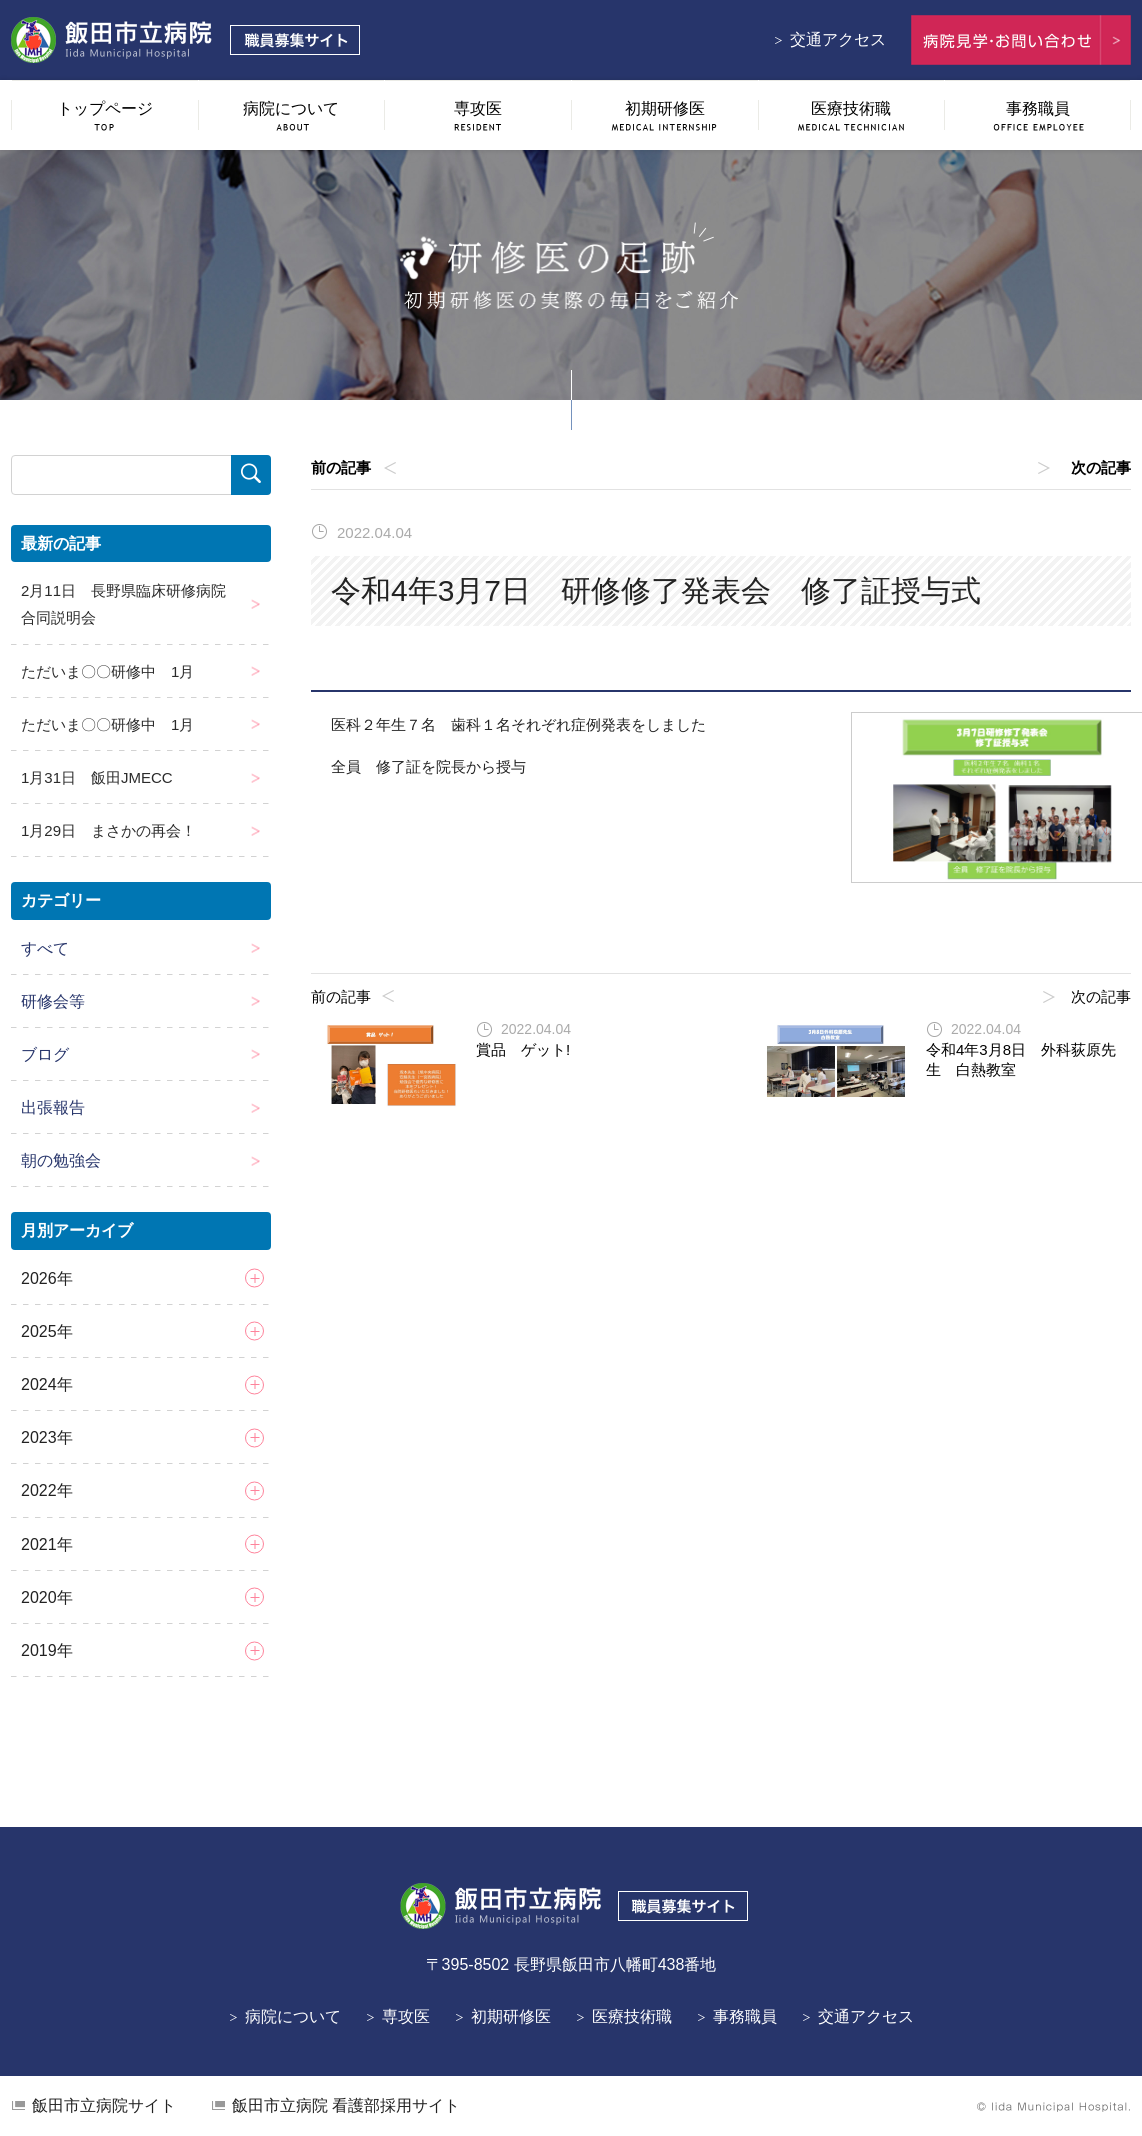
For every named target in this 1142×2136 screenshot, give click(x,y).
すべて (45, 948)
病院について (293, 2016)
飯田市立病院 (104, 2105)
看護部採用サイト (346, 2105)
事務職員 (745, 2016)
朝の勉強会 (61, 1160)
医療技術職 (632, 2016)
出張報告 (53, 1107)
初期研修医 (511, 2016)
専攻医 (406, 2016)
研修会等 (53, 1001)
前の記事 (341, 467)
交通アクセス (838, 39)
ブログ (45, 1054)
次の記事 (1101, 467)
